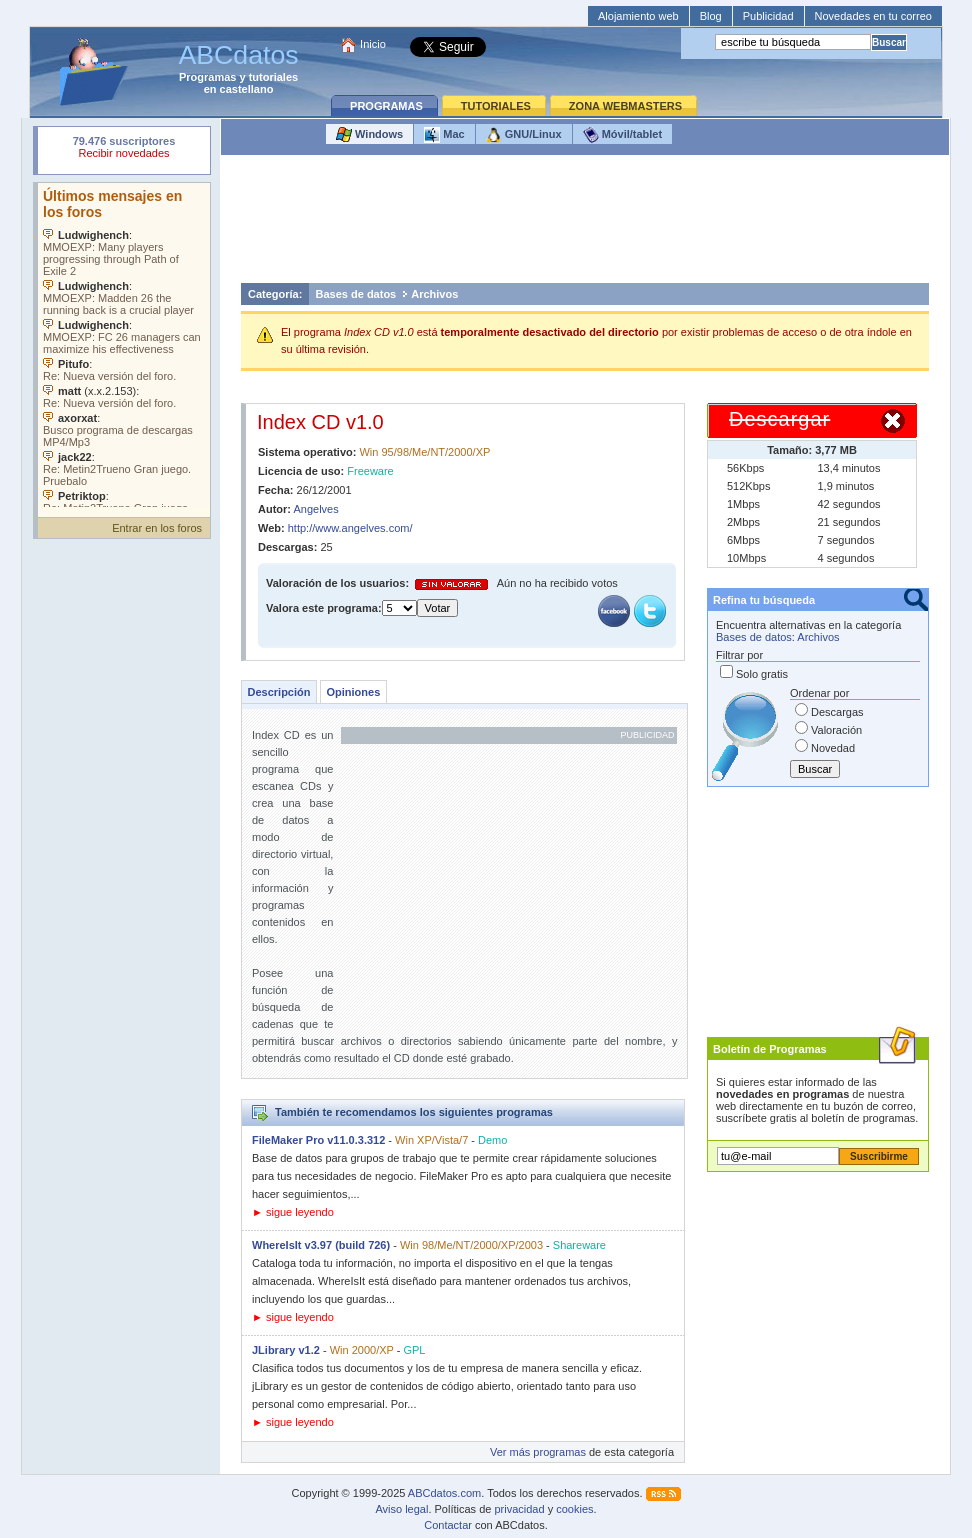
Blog (711, 16)
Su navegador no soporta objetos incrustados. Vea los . (124, 345)
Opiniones (353, 692)
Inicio (373, 44)
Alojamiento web (638, 16)
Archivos (434, 294)
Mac (444, 135)
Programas (207, 77)
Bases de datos (356, 294)
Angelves (315, 509)
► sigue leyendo (293, 1212)
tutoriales (274, 77)
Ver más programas (538, 1452)
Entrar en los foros (157, 528)
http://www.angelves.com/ (350, 528)
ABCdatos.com (444, 1493)
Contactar (448, 1525)
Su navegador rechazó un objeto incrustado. (124, 149)
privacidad (519, 1509)
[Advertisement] (585, 224)
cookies (574, 1509)
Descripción (279, 692)
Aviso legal (401, 1509)
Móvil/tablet (623, 135)
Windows (369, 135)
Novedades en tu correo (873, 16)
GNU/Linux (524, 135)
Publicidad (768, 16)
